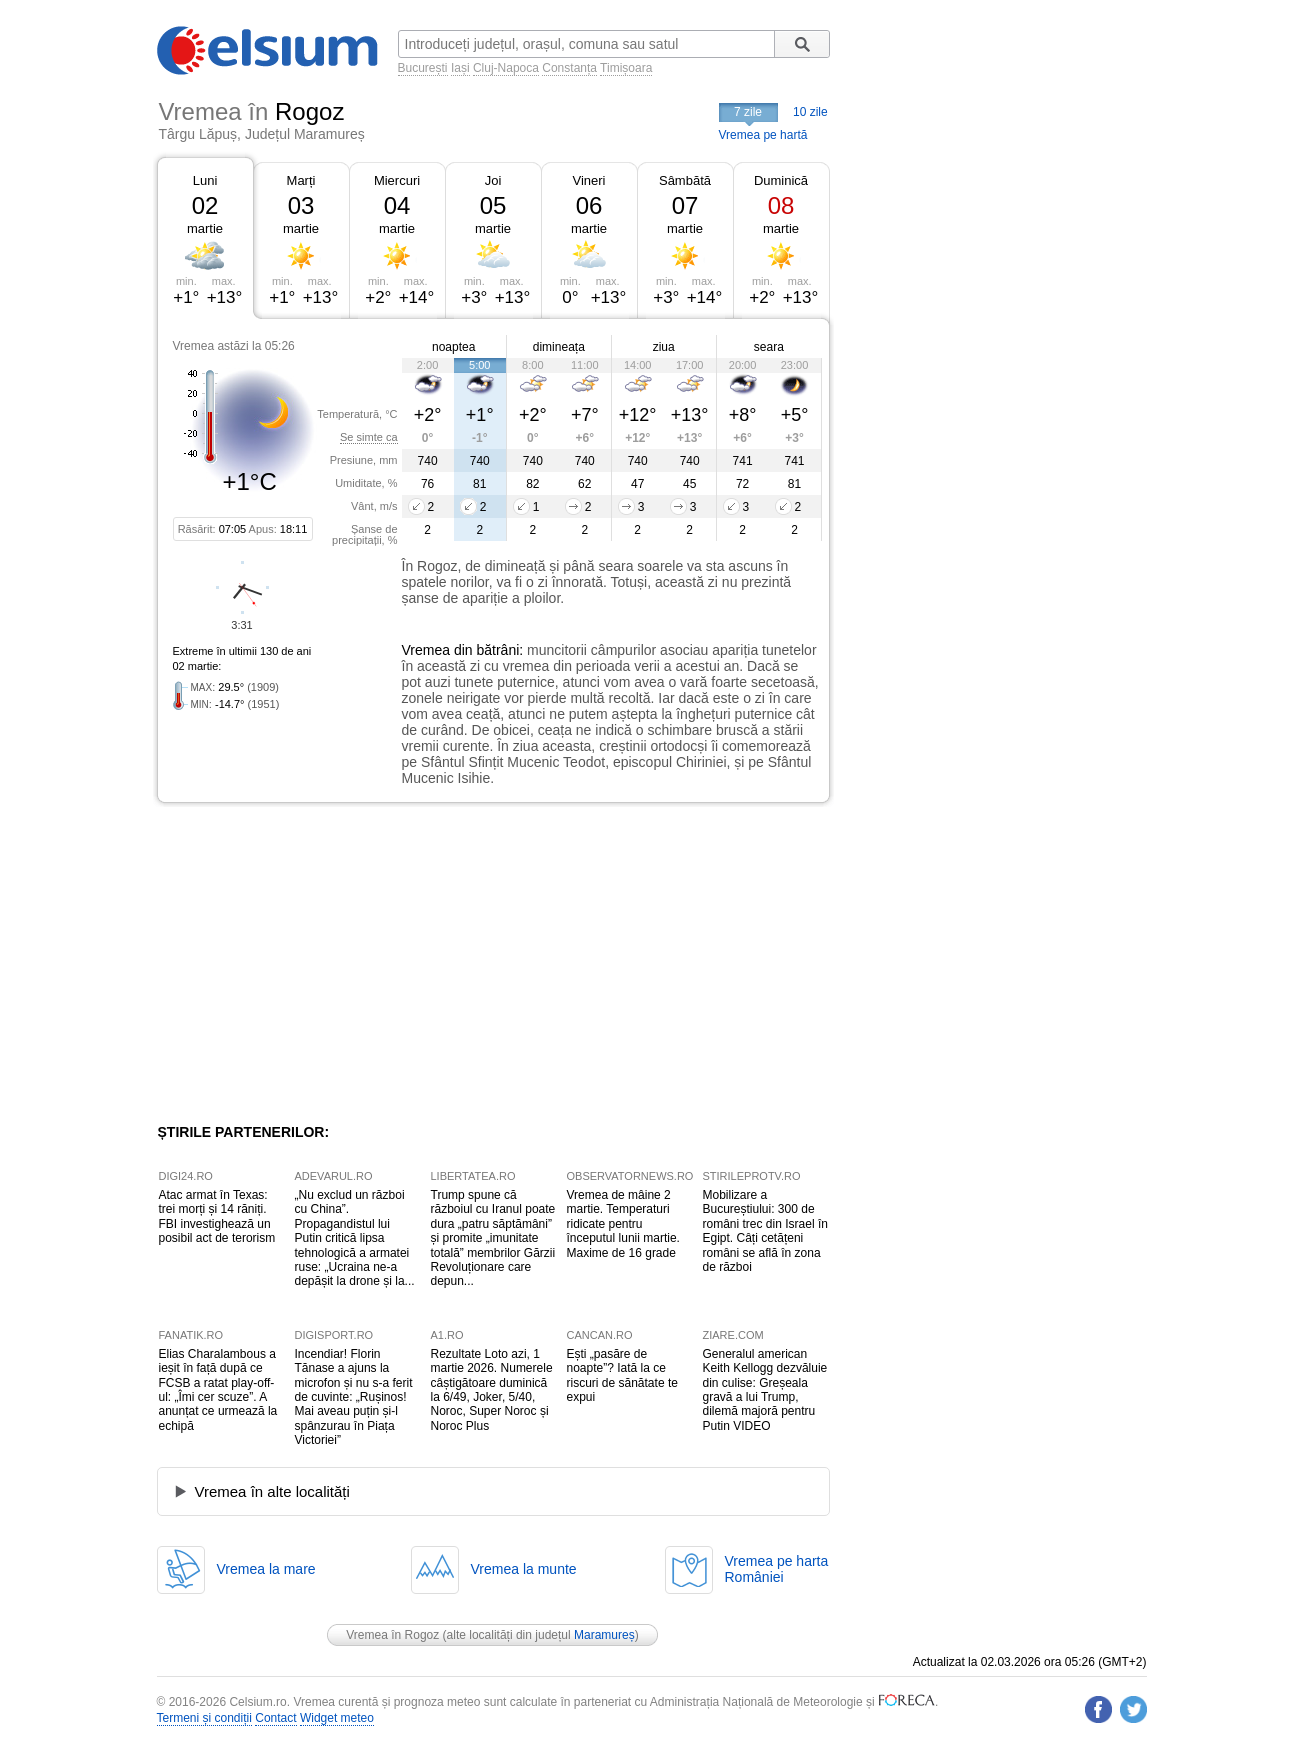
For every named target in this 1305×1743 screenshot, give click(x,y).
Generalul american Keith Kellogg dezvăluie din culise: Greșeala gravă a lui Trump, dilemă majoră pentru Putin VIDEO (765, 1390)
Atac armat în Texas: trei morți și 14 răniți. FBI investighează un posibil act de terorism (217, 1216)
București (423, 68)
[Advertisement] (321, 963)
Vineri (588, 180)
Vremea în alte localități (272, 1491)
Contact (275, 1718)
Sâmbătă (685, 180)
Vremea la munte (524, 1569)
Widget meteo (337, 1718)
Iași (460, 68)
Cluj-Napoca (506, 68)
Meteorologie (827, 1702)
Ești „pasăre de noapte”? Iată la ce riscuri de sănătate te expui (622, 1375)
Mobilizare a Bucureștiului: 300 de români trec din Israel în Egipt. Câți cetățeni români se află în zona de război (765, 1231)
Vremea (426, 650)
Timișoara (626, 68)
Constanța (569, 68)
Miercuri (397, 180)
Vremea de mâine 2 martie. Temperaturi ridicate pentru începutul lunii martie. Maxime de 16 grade (623, 1224)
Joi (493, 180)
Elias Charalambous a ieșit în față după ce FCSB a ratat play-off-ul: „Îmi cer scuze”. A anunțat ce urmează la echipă (218, 1390)
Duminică (781, 180)
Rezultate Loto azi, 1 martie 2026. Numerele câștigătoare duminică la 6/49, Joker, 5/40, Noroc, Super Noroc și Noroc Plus (492, 1390)
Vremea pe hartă (763, 135)
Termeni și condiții (204, 1718)
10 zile (810, 112)
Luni (205, 180)
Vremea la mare (266, 1569)
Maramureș (604, 1635)
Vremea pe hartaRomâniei (777, 1569)
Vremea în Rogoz (392, 1635)
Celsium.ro (257, 1702)
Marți (301, 180)
